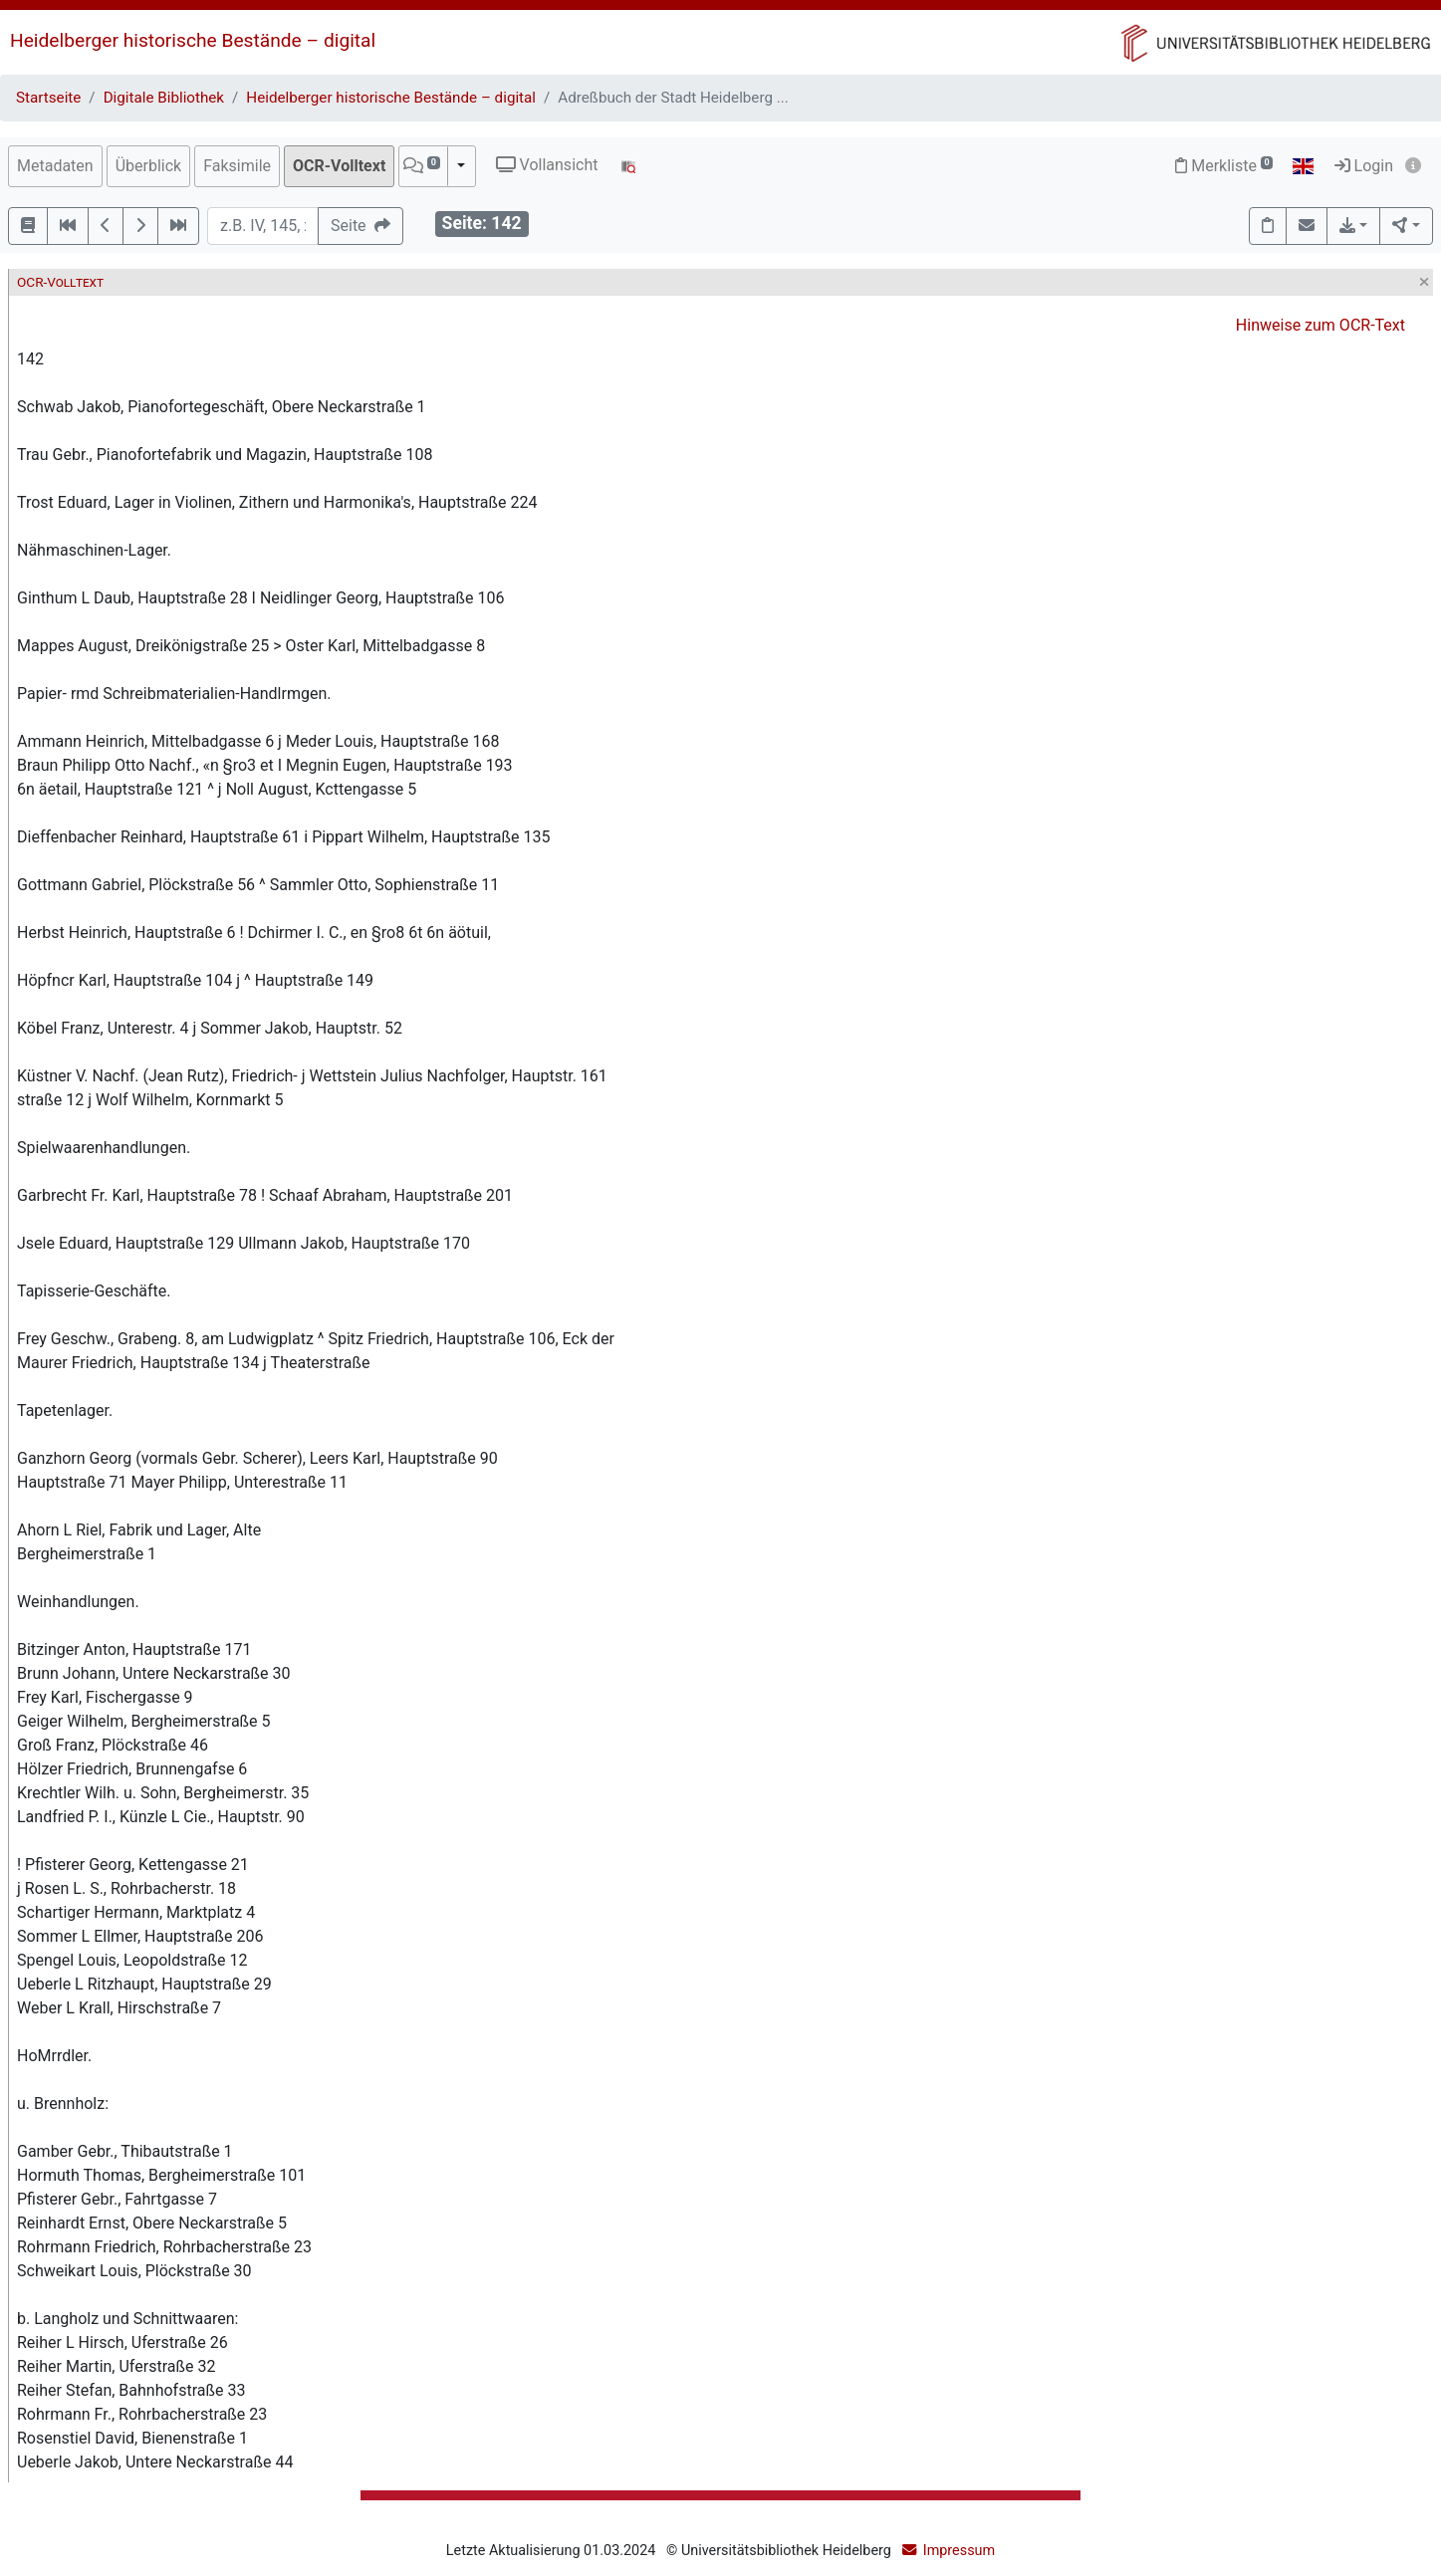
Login (1363, 165)
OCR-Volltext (339, 165)
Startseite (48, 98)
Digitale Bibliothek (164, 98)
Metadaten (55, 165)
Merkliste (1224, 165)
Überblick (149, 165)
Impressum (959, 2550)
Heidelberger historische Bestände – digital (192, 40)
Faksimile (237, 165)
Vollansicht (547, 164)
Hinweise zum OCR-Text (1320, 325)
